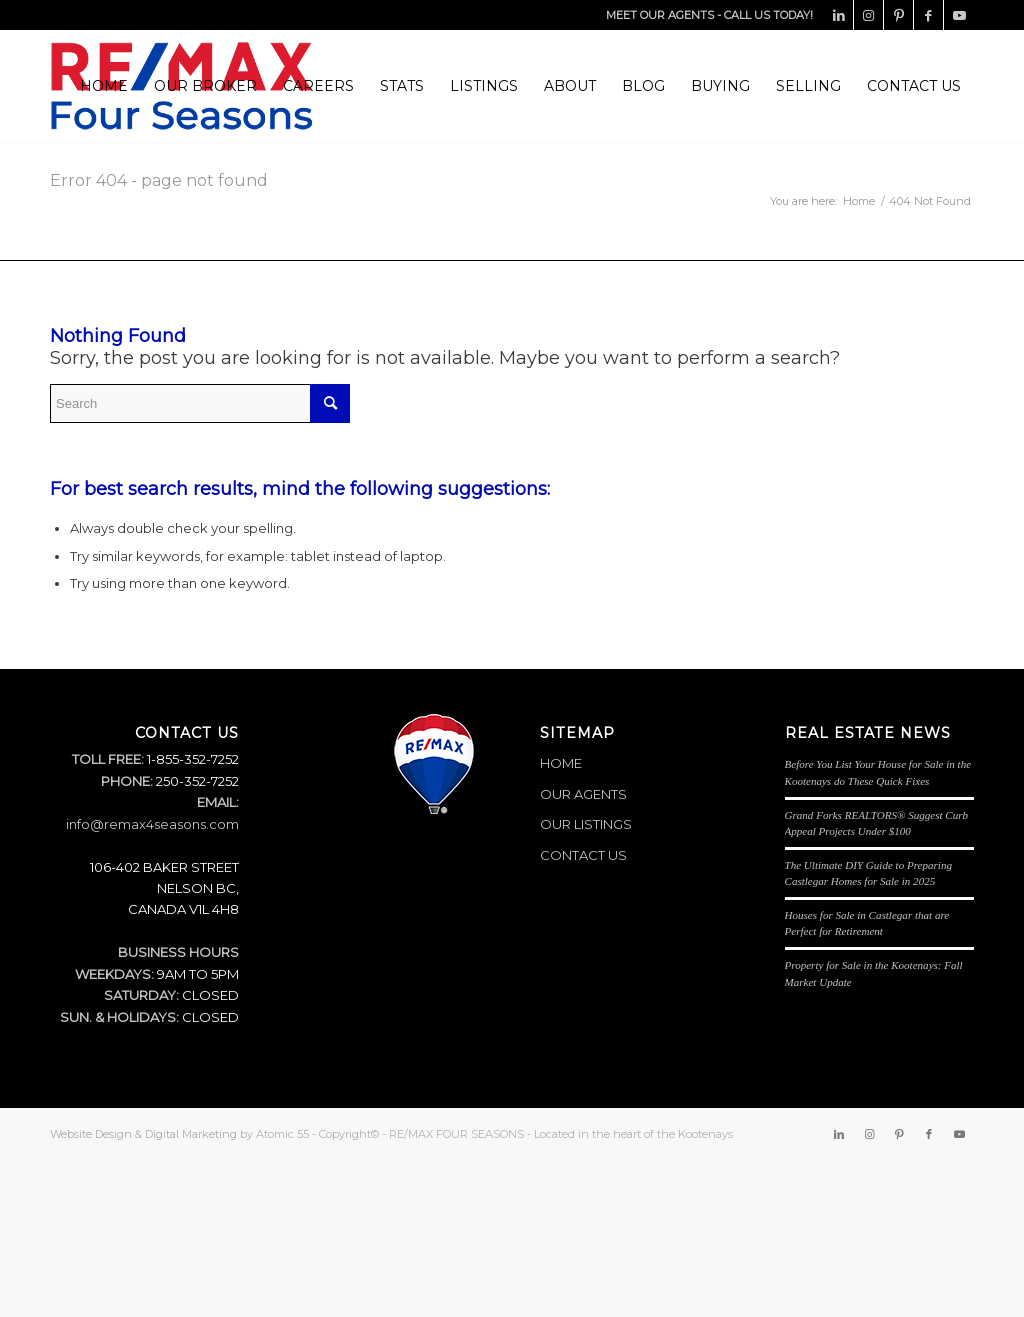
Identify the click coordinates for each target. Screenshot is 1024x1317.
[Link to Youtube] (959, 15)
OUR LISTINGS (586, 824)
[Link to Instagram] (868, 15)
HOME (561, 763)
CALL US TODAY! (768, 15)
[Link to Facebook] (928, 15)
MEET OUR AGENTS (660, 15)
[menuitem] (104, 86)
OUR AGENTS (583, 794)
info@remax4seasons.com (152, 824)
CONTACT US (583, 855)
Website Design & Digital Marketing (143, 1134)
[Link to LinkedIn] (838, 15)
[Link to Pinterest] (898, 15)
